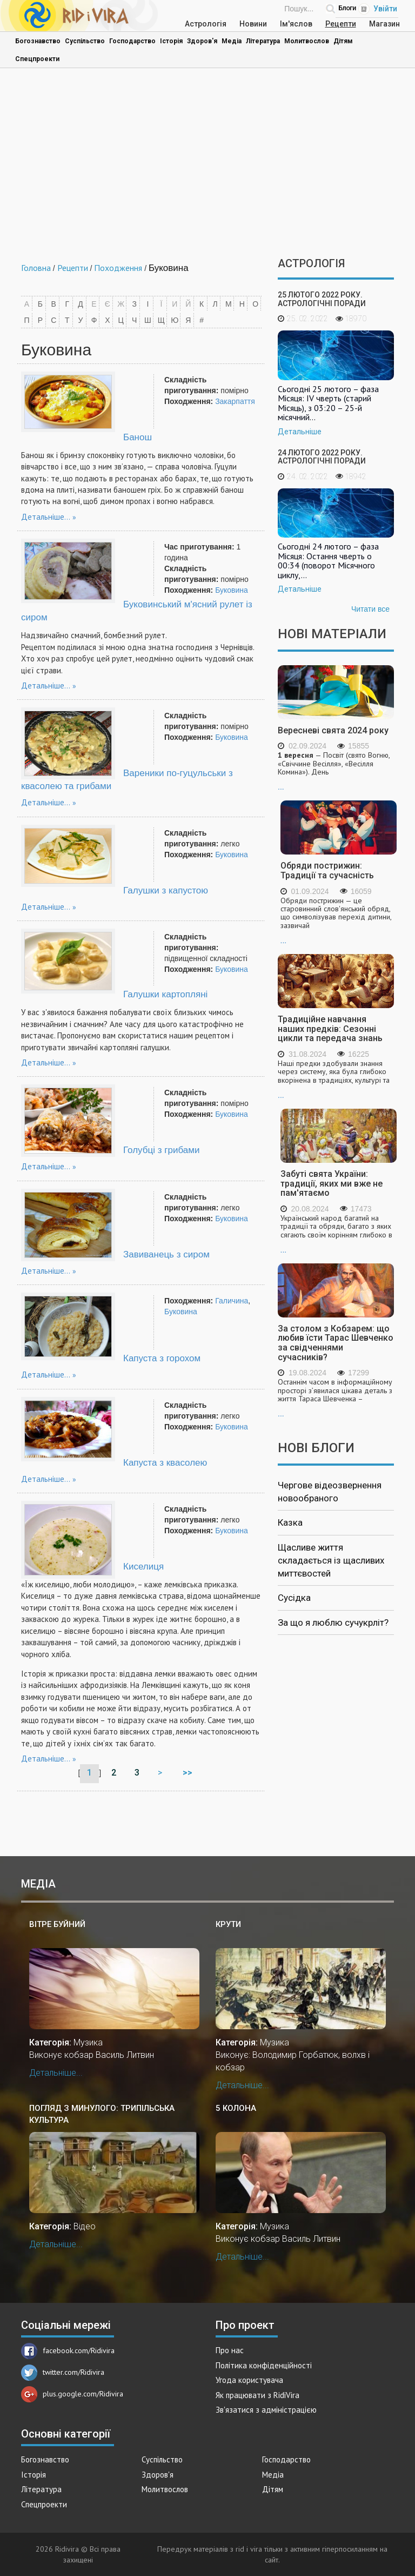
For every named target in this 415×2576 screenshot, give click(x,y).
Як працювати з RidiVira (257, 2395)
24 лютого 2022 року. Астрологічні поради (322, 456)
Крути (228, 1924)
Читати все (370, 609)
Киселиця (143, 1566)
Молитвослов (306, 41)
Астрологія (205, 23)
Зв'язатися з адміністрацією (266, 2410)
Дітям (343, 41)
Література (263, 41)
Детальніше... (45, 517)
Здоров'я (202, 41)
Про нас (230, 2350)
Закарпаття (235, 401)
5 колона (236, 2108)
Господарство (132, 41)
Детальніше (300, 431)
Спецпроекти (37, 59)
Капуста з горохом (161, 1358)
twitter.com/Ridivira (62, 2372)
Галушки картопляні (165, 994)
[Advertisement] (207, 165)
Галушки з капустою (165, 890)
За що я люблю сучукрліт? (333, 1622)
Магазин (384, 23)
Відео (84, 2226)
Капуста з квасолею (165, 1463)
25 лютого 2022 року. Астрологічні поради (322, 298)
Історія (171, 41)
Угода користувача (249, 2380)
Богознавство (38, 41)
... (336, 771)
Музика (88, 2042)
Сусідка (294, 1597)
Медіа (232, 41)
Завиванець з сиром (166, 1254)
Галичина (231, 1300)
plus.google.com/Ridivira (72, 2394)
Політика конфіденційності (264, 2365)
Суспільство (85, 41)
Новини (253, 23)
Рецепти (340, 23)
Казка (290, 1522)
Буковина (231, 590)
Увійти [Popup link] (385, 8)
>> (189, 1772)
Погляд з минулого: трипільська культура (102, 2113)
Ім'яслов (296, 23)
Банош (137, 437)
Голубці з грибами (161, 1150)
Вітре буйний (57, 1924)
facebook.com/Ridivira (68, 2350)
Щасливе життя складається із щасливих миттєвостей (331, 1560)
